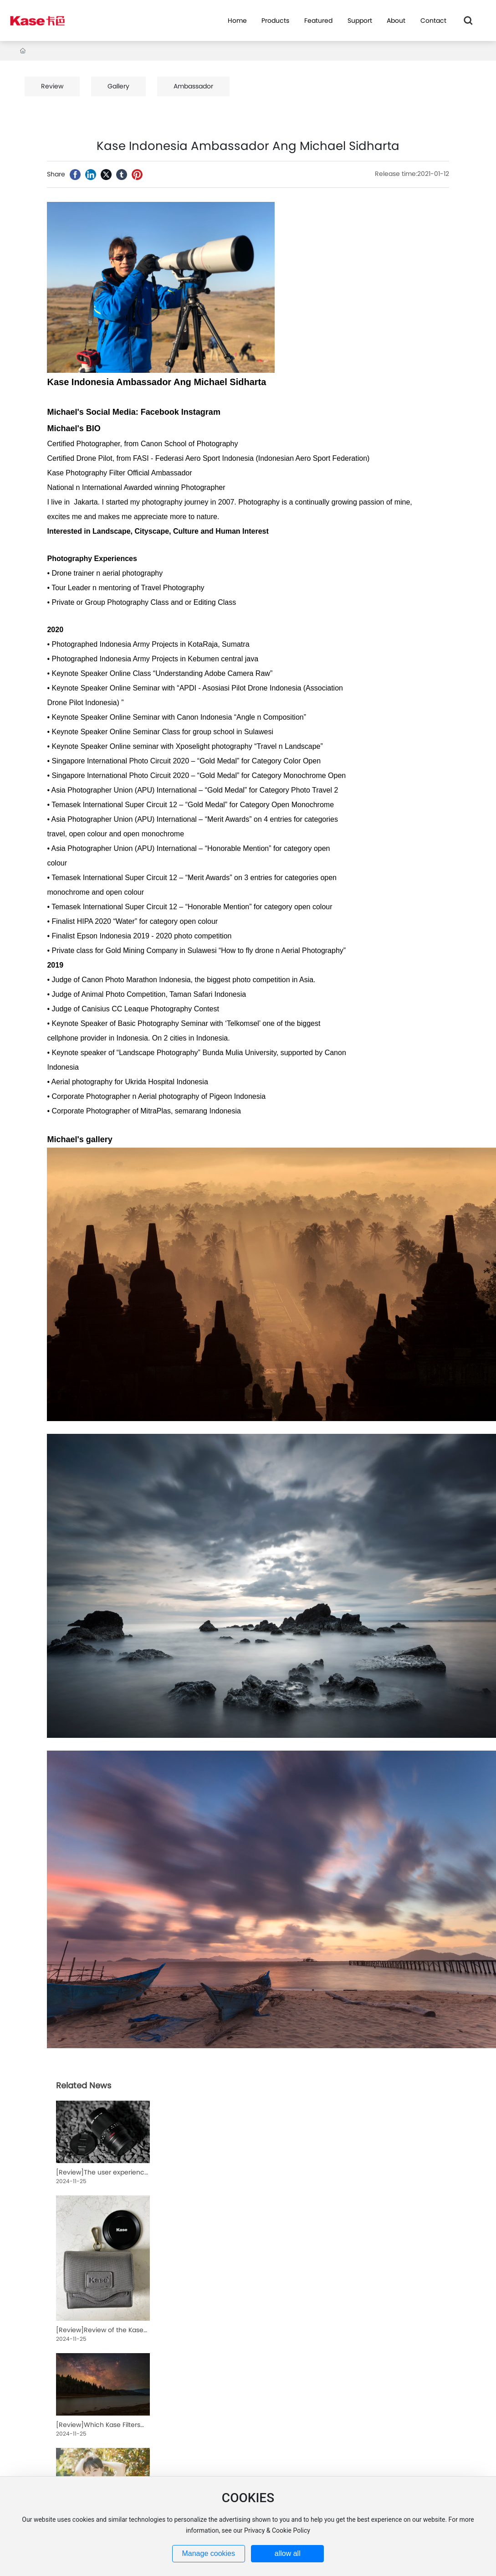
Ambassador (193, 86)
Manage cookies (208, 2553)
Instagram (200, 412)
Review (52, 86)
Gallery (118, 86)
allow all (288, 2553)
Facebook (160, 412)
